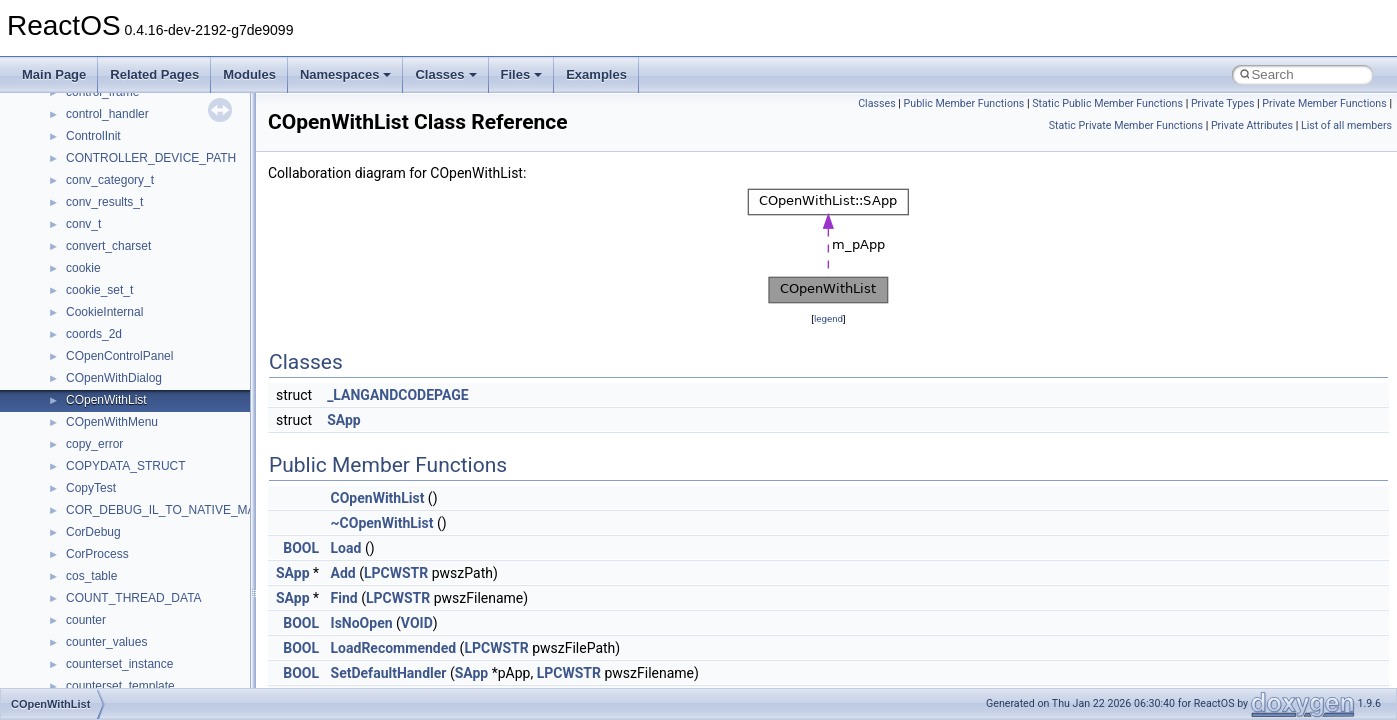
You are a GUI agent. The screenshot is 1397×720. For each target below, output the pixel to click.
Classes (445, 74)
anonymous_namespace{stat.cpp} (156, 616)
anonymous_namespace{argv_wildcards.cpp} (186, 352)
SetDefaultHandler (389, 673)
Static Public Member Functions (1107, 103)
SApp (344, 420)
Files (522, 74)
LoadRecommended (394, 648)
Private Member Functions (1324, 103)
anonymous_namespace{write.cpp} (159, 682)
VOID (417, 623)
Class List (76, 220)
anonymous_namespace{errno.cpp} (160, 418)
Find (344, 598)
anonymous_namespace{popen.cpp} (163, 572)
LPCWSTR (396, 573)
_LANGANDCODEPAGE (398, 395)
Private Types (1223, 103)
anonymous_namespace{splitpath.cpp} (169, 594)
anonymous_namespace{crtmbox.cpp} (168, 396)
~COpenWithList (382, 523)
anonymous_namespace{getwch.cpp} (165, 484)
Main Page (54, 74)
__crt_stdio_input (111, 242)
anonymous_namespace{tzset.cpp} (159, 660)
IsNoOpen (362, 623)
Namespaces (346, 74)
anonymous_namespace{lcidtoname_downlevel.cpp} (206, 506)
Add (343, 573)
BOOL (301, 548)
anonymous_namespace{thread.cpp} (163, 638)
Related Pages (154, 74)
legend (828, 318)
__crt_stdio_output (115, 264)
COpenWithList (378, 498)
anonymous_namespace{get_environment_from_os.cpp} (216, 440)
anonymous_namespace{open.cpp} (160, 550)
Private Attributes (1252, 125)
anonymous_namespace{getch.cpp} (161, 462)
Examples (596, 74)
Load (346, 548)
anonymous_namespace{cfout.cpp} (159, 374)
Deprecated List (76, 132)
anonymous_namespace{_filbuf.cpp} (162, 330)
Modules (249, 74)
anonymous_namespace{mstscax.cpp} (168, 528)
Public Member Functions (964, 103)
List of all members (1346, 125)
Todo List (58, 110)
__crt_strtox (97, 286)
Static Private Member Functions (1126, 125)
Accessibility (98, 308)
